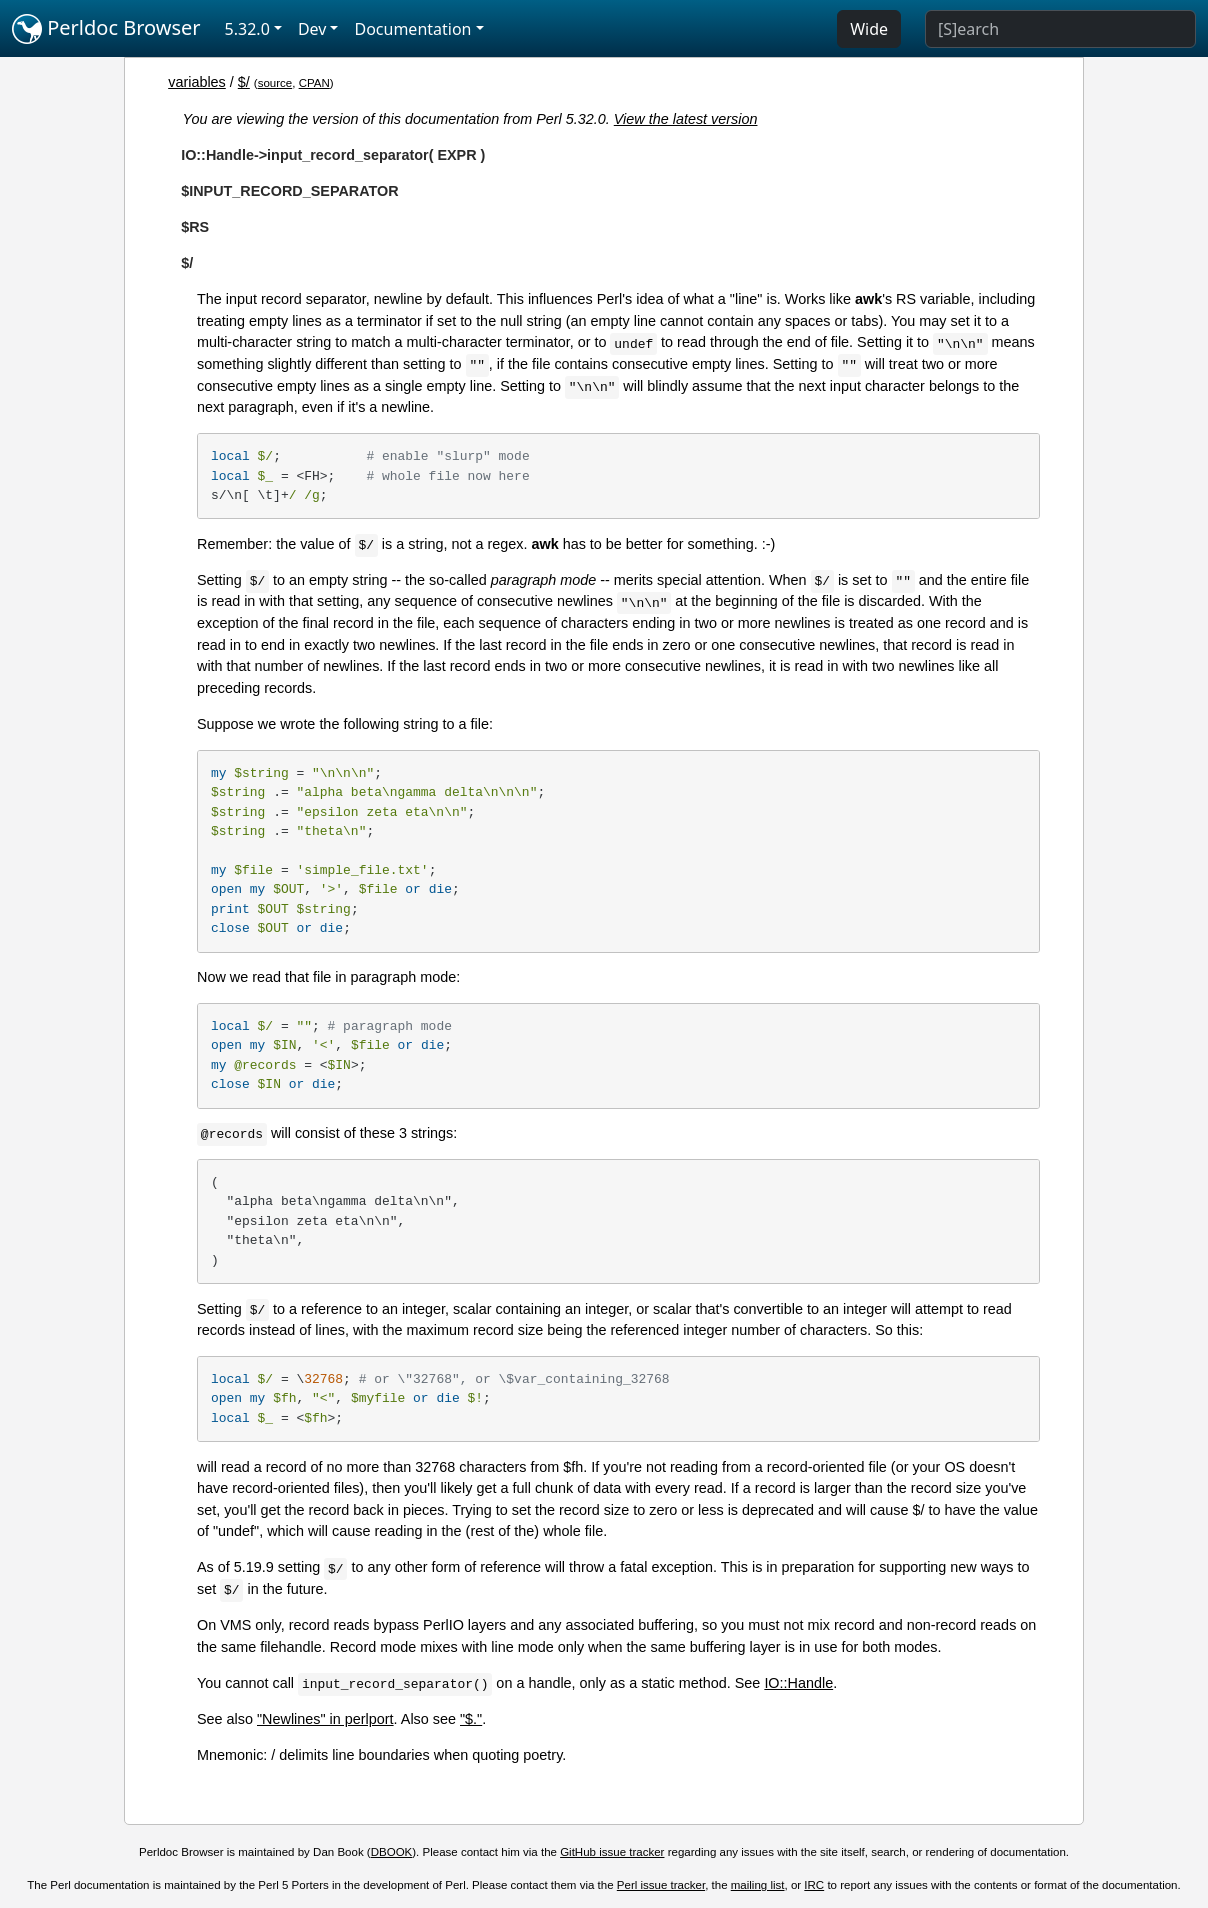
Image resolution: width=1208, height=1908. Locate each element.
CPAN (314, 83)
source (275, 83)
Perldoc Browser (106, 29)
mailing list (758, 1885)
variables (197, 82)
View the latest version (686, 119)
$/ (244, 82)
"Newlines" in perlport (325, 1719)
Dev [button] (312, 29)
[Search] (1060, 29)
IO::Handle (798, 1683)
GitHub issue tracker (612, 1852)
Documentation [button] (412, 29)
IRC (814, 1885)
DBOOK (392, 1852)
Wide (869, 29)
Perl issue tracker (661, 1885)
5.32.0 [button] (247, 29)
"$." (471, 1719)
